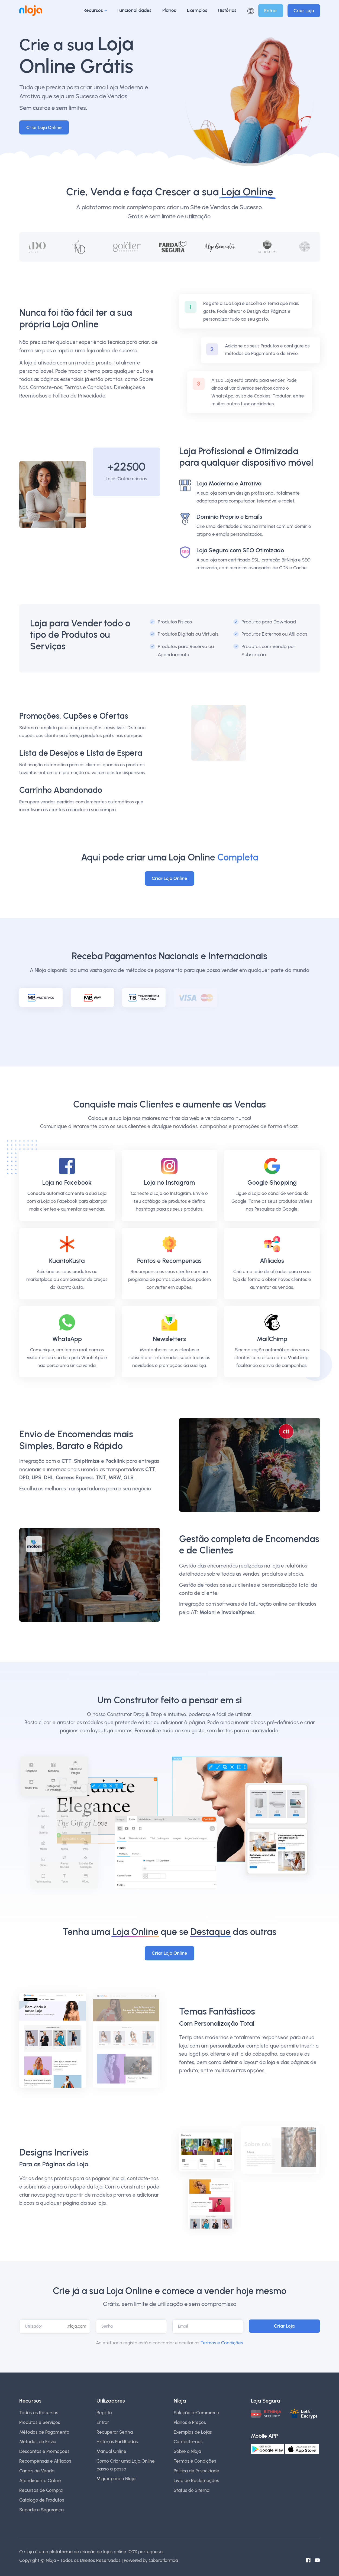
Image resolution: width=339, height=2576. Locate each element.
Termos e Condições (222, 2342)
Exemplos (197, 10)
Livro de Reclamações (196, 2480)
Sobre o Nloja (187, 2451)
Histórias (227, 10)
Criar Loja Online (44, 127)
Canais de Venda (36, 2470)
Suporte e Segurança (41, 2509)
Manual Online (111, 2451)
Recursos (93, 10)
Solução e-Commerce (196, 2412)
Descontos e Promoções (44, 2451)
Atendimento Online (40, 2480)
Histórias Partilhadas (117, 2441)
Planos (169, 10)
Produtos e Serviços (39, 2422)
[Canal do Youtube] (317, 2560)
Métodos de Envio (37, 2441)
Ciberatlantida (163, 2560)
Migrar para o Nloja (115, 2478)
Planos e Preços (190, 2422)
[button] (250, 11)
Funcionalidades (134, 10)
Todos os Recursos (38, 2412)
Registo (104, 2412)
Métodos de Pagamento (44, 2432)
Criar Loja (303, 10)
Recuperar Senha (114, 2432)
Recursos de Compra (41, 2490)
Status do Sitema (191, 2490)
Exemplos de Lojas (193, 2432)
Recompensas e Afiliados (45, 2461)
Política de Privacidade (196, 2470)
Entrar (270, 10)
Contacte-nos (188, 2441)
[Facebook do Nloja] (308, 2560)
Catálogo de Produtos (41, 2500)
